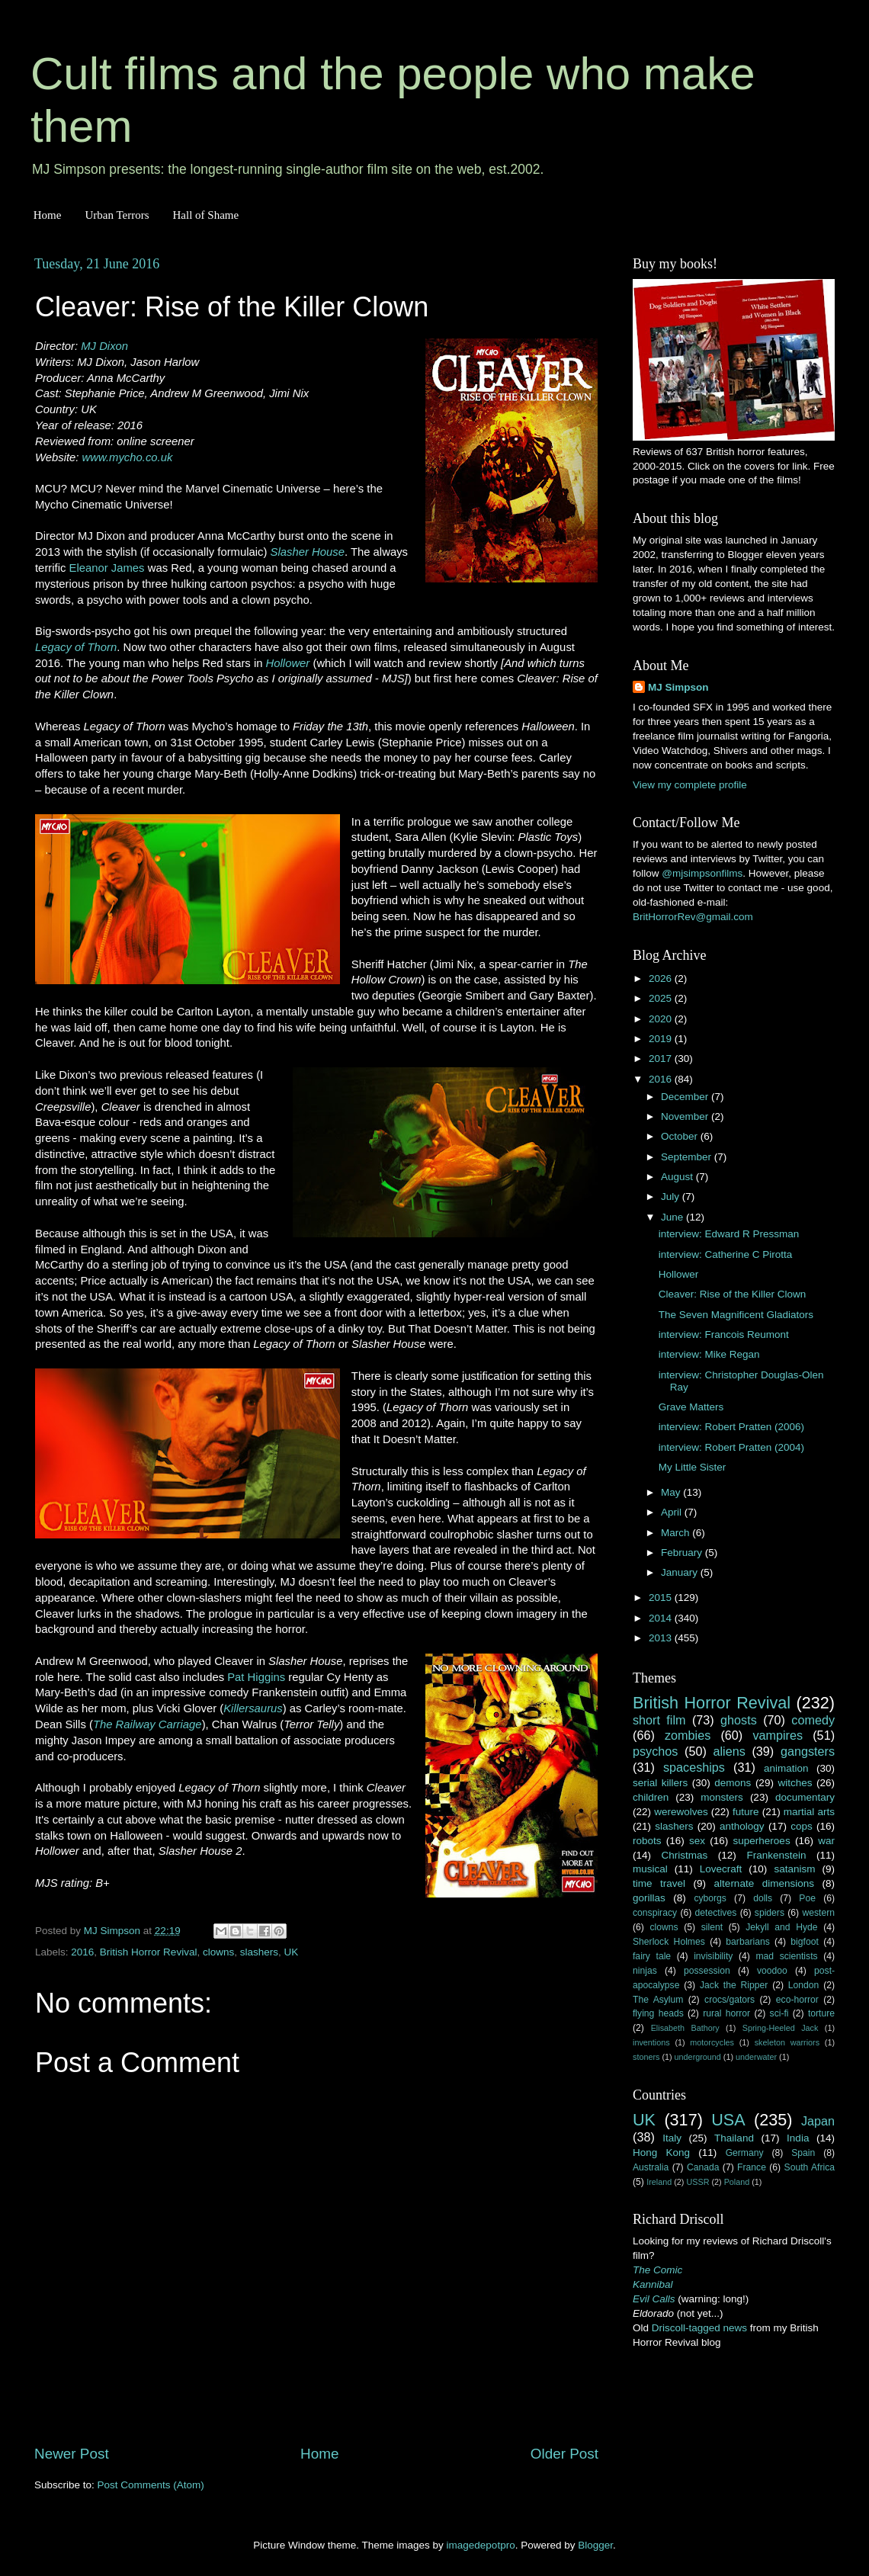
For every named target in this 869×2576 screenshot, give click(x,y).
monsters (722, 1797)
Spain (803, 2153)
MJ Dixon (104, 346)
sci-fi (779, 2013)
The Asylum (658, 1999)
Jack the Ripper (734, 1985)
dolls (762, 1898)
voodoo (772, 1970)
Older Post (564, 2454)
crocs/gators (729, 1999)
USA (728, 2119)
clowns (218, 1952)
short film (659, 1720)
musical (650, 1869)
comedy (813, 1720)
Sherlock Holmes (669, 1941)
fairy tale (652, 1956)
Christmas (685, 1855)
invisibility (713, 1956)
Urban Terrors (117, 215)
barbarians (747, 1941)
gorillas (649, 1898)
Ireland (659, 2181)
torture (821, 2013)
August (678, 1176)
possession (707, 1970)
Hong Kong (661, 2152)
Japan (818, 2121)
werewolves (681, 1811)
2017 (662, 1058)
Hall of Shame (205, 215)
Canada (703, 2167)
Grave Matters (691, 1407)
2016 (82, 1952)
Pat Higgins (256, 1677)
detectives (716, 1912)
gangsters (808, 1751)
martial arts (809, 1811)
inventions (651, 2042)
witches (795, 1782)
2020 (662, 1019)
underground (698, 2056)
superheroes (761, 1840)
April (673, 1512)
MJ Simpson (678, 687)
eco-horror (797, 1999)
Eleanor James (107, 568)
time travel (659, 1883)
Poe (807, 1898)
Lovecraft (721, 1869)
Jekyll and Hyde (781, 1927)
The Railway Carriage (147, 1724)
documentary (805, 1797)
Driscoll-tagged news (699, 2328)
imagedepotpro (481, 2545)
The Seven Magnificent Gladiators (736, 1314)
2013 (662, 1638)
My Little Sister (692, 1467)
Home (48, 215)
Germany (745, 2153)
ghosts (738, 1720)
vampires (777, 1735)
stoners (646, 2056)
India (798, 2138)
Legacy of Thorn (76, 647)
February (683, 1552)
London (803, 1985)
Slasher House (308, 552)
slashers (259, 1952)
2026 (662, 978)
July (671, 1196)
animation (786, 1768)
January (681, 1572)
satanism (794, 1869)
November (686, 1116)
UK (291, 1952)
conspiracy (655, 1912)
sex (697, 1840)
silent (712, 1927)
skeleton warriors (787, 2042)
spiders (769, 1912)
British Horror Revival (148, 1952)
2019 (662, 1038)
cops (801, 1826)
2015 (662, 1597)
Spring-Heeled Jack (780, 2027)
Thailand (734, 2138)
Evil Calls (654, 2299)
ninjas (645, 1970)
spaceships (694, 1767)
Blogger (595, 2545)
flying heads (658, 2013)
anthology (742, 1826)
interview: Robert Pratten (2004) (731, 1447)
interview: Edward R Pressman (729, 1234)
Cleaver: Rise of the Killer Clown (732, 1294)
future (746, 1811)
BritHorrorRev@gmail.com (693, 916)
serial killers (660, 1782)
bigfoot (804, 1941)
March (676, 1532)
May (672, 1492)
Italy (671, 2138)
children (651, 1797)
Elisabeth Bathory (685, 2027)
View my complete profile (690, 785)
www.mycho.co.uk (127, 457)
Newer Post (71, 2454)
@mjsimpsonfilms (702, 873)
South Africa (809, 2167)
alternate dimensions (764, 1883)
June (673, 1217)
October (681, 1136)
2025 (662, 998)
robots (647, 1840)
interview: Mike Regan (709, 1354)
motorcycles (712, 2042)
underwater (756, 2056)
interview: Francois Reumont (724, 1334)
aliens (729, 1751)
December (686, 1096)
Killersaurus (253, 1708)
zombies (687, 1735)
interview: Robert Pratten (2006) (731, 1426)
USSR (697, 2181)
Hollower (288, 663)
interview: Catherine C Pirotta (726, 1254)
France (751, 2167)
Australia (651, 2167)
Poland (737, 2181)
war (826, 1840)
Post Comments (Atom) (151, 2485)
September (687, 1157)
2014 (662, 1618)
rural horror (726, 2013)
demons (732, 1782)
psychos (655, 1751)
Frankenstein (776, 1855)
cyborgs (710, 1898)
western (819, 1912)
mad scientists (786, 1956)
